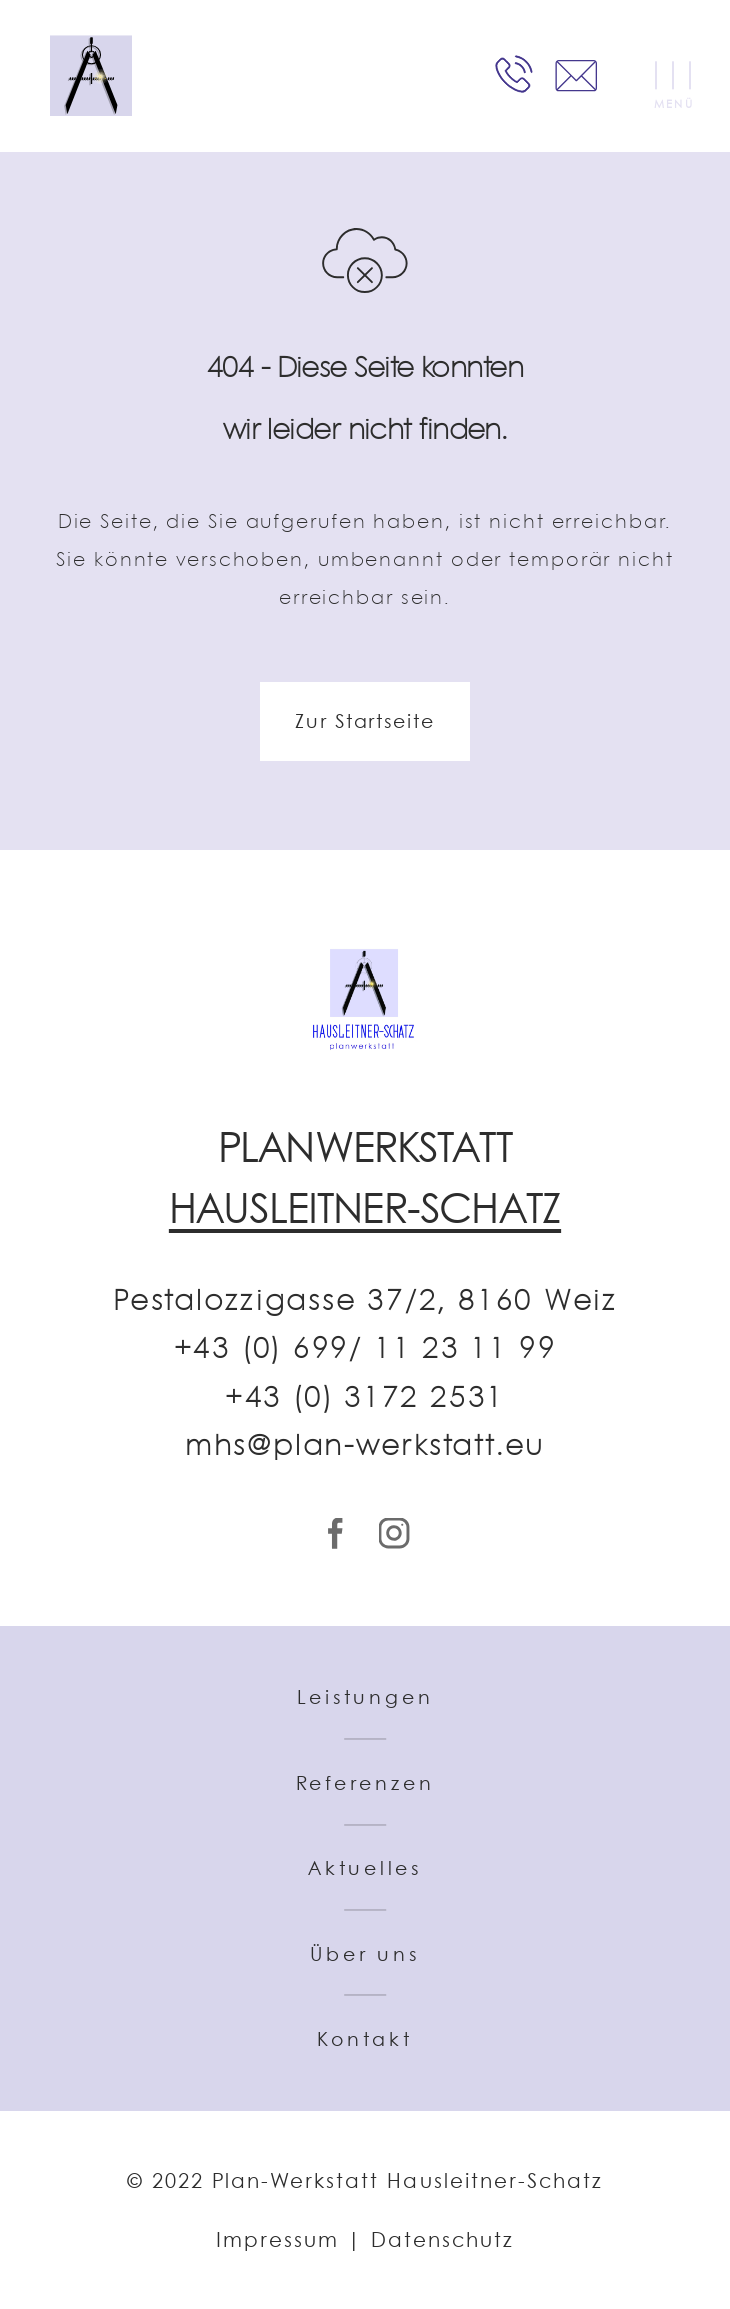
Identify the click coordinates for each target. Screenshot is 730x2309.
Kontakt (364, 2039)
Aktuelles (365, 1868)
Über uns (364, 1954)
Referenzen (365, 1783)
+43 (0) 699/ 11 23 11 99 (365, 1348)
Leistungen (365, 1697)
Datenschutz (442, 2239)
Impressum (277, 2239)
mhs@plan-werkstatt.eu (365, 1445)
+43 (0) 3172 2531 (365, 1397)
